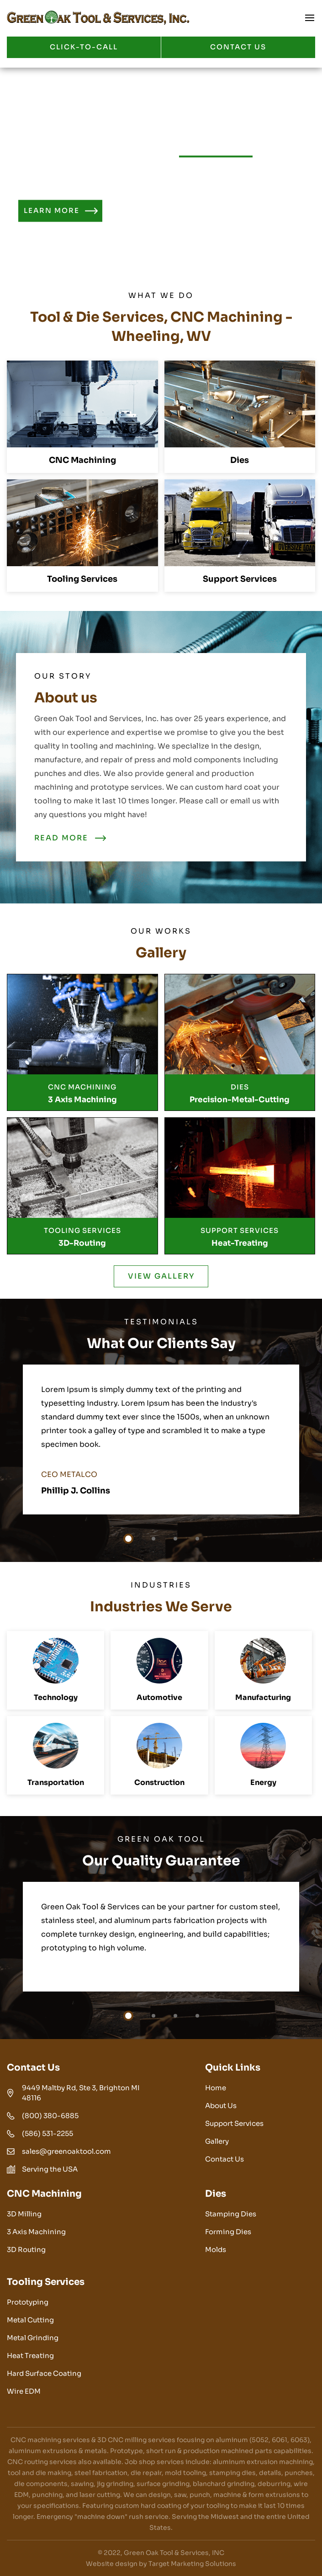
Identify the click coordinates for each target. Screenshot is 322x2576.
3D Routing (26, 2249)
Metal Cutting (30, 2320)
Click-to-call (84, 47)
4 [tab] (197, 1538)
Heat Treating (30, 2355)
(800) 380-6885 (50, 2115)
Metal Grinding (32, 2337)
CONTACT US (238, 47)
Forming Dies (228, 2231)
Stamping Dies (230, 2214)
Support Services (240, 579)
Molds (215, 2249)
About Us (221, 2105)
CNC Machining (82, 460)
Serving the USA (50, 2169)
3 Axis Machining (36, 2231)
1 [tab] (128, 1539)
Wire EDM (24, 2391)
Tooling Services (82, 579)
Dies (239, 460)
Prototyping (27, 2302)
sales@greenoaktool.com (66, 2151)
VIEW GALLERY (161, 1276)
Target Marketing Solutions (192, 2564)
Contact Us (224, 2159)
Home (215, 2087)
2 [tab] (153, 1538)
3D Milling (24, 2214)
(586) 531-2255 (47, 2133)
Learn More (51, 211)
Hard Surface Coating (44, 2373)
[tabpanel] (161, 1439)
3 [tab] (175, 1538)
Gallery (217, 2141)
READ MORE (61, 838)
